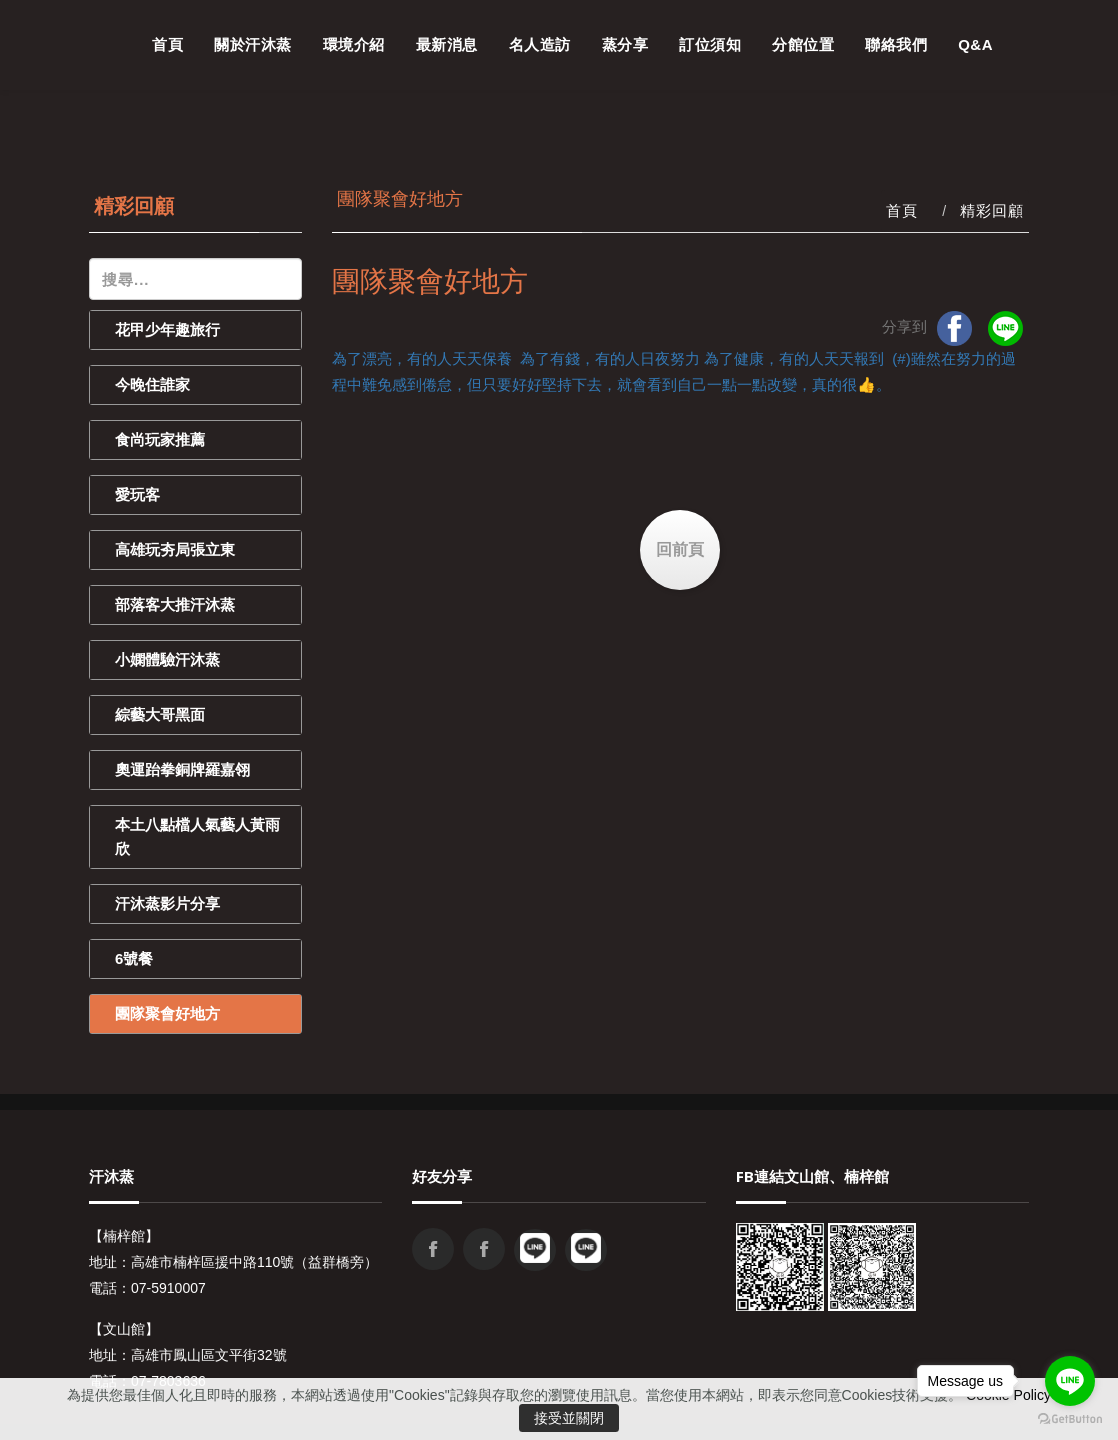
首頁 (167, 44)
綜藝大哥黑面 (160, 714)
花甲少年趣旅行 (167, 329)
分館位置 (803, 44)
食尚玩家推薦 (160, 439)
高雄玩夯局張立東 (175, 549)
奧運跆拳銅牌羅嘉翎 (182, 769)
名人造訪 (540, 44)
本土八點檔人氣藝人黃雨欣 (197, 836)
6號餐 (134, 958)
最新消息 (447, 44)
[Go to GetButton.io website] (1070, 1419)
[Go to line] (1070, 1381)
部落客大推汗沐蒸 (175, 604)
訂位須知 (710, 44)
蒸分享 (625, 44)
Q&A (975, 44)
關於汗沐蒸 (253, 44)
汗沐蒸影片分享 (167, 903)
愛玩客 (137, 494)
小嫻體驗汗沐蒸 (167, 659)
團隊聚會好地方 (167, 1013)
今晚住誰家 (152, 384)
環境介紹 (354, 44)
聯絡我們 (896, 44)
